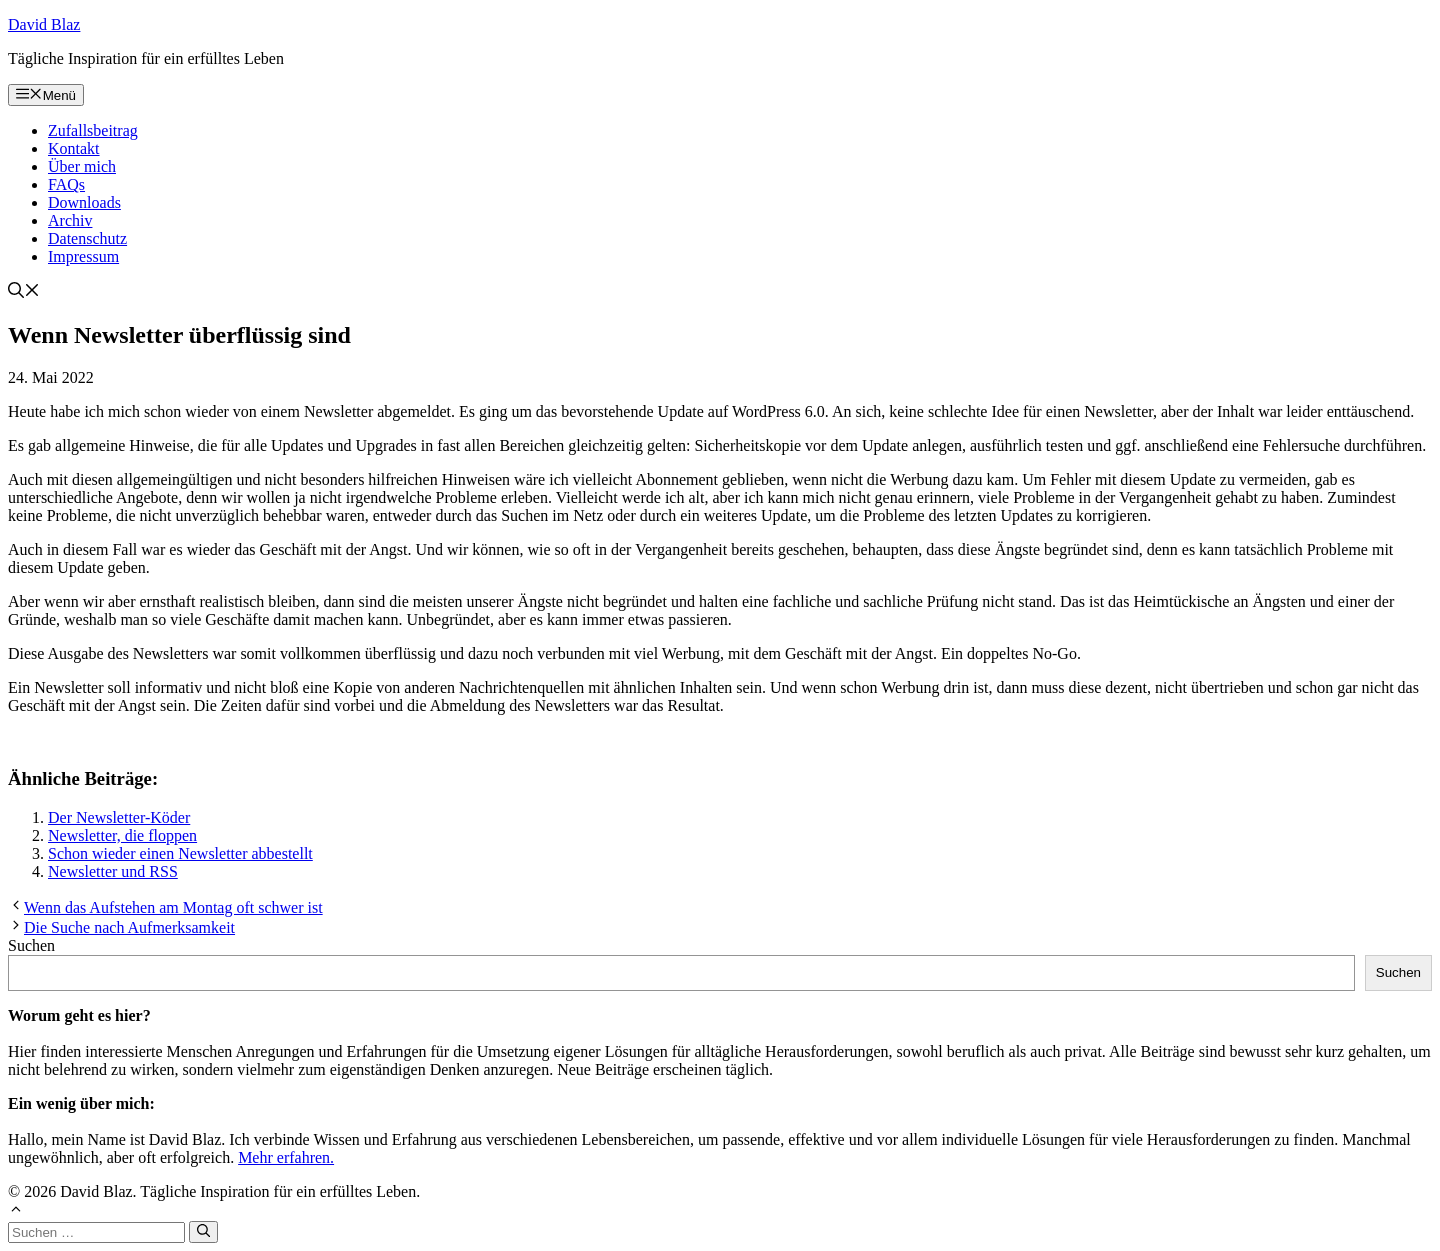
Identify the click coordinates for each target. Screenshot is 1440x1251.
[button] (24, 292)
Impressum (83, 256)
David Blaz (44, 24)
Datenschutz (87, 238)
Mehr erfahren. (286, 1157)
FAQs (66, 184)
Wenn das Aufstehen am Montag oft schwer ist (173, 907)
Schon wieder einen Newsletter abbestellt (180, 853)
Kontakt (74, 148)
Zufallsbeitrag (93, 130)
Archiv (70, 220)
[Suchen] (203, 1232)
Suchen (31, 945)
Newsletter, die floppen (122, 835)
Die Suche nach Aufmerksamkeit (129, 927)
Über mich (82, 166)
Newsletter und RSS (113, 871)
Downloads (84, 202)
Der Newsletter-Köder (119, 817)
